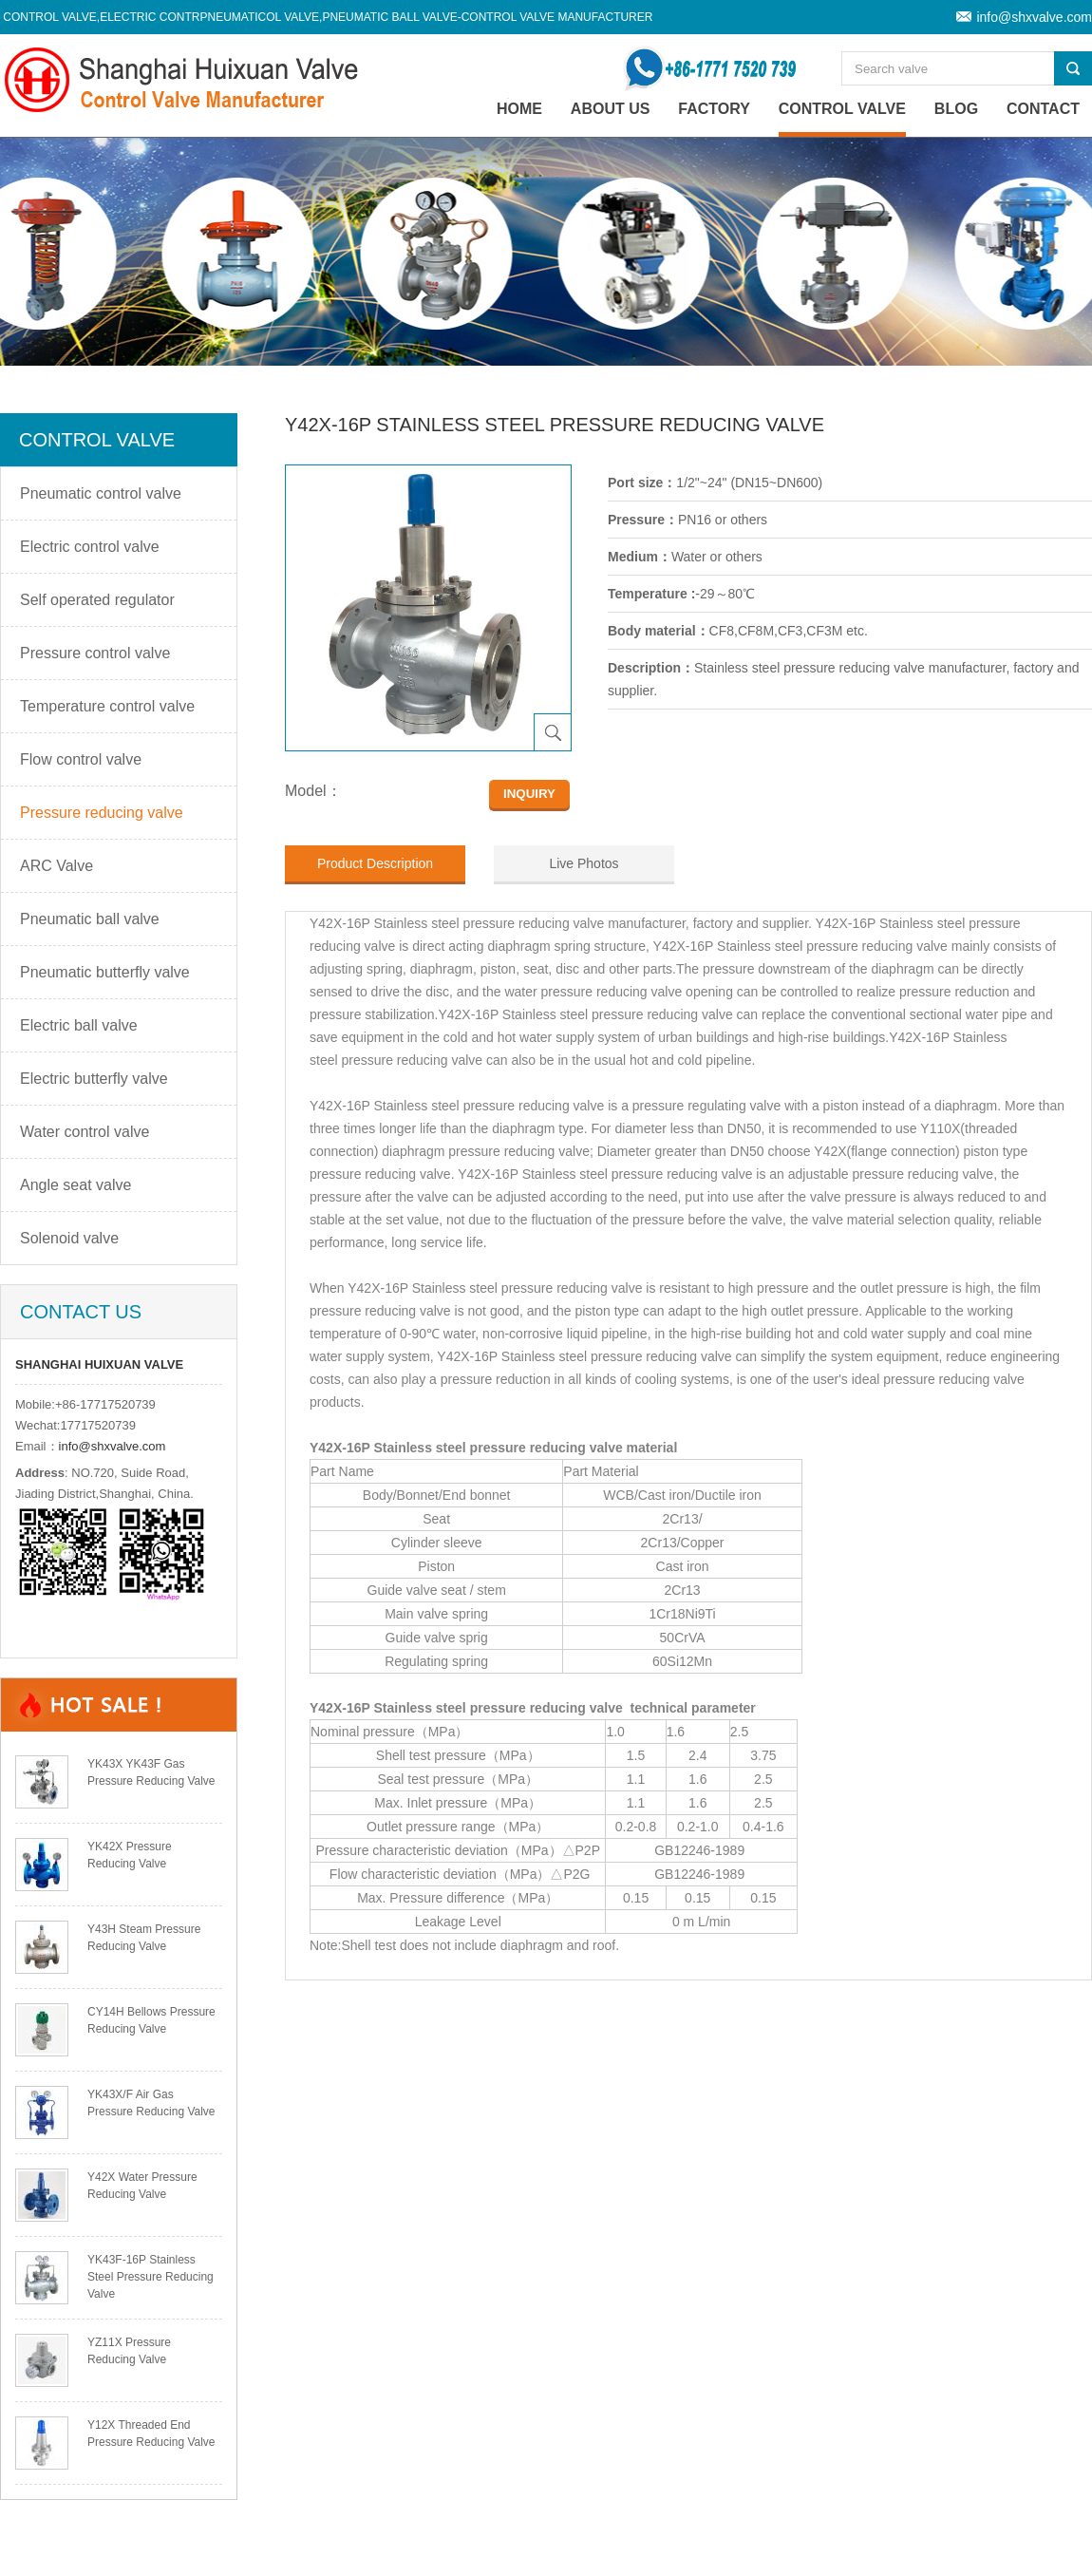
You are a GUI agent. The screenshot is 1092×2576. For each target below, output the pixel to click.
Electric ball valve (79, 1025)
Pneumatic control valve (100, 493)
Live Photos (583, 863)
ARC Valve (56, 866)
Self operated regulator (97, 600)
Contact (1043, 109)
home (519, 109)
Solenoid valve (69, 1238)
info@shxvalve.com (1034, 17)
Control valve (842, 109)
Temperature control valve (107, 706)
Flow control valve (80, 759)
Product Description (375, 863)
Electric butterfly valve (94, 1078)
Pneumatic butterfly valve (105, 972)
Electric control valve (90, 547)
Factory (714, 109)
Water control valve (84, 1132)
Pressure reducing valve (101, 813)
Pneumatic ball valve (90, 919)
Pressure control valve (95, 653)
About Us (610, 109)
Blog (956, 109)
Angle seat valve (75, 1185)
